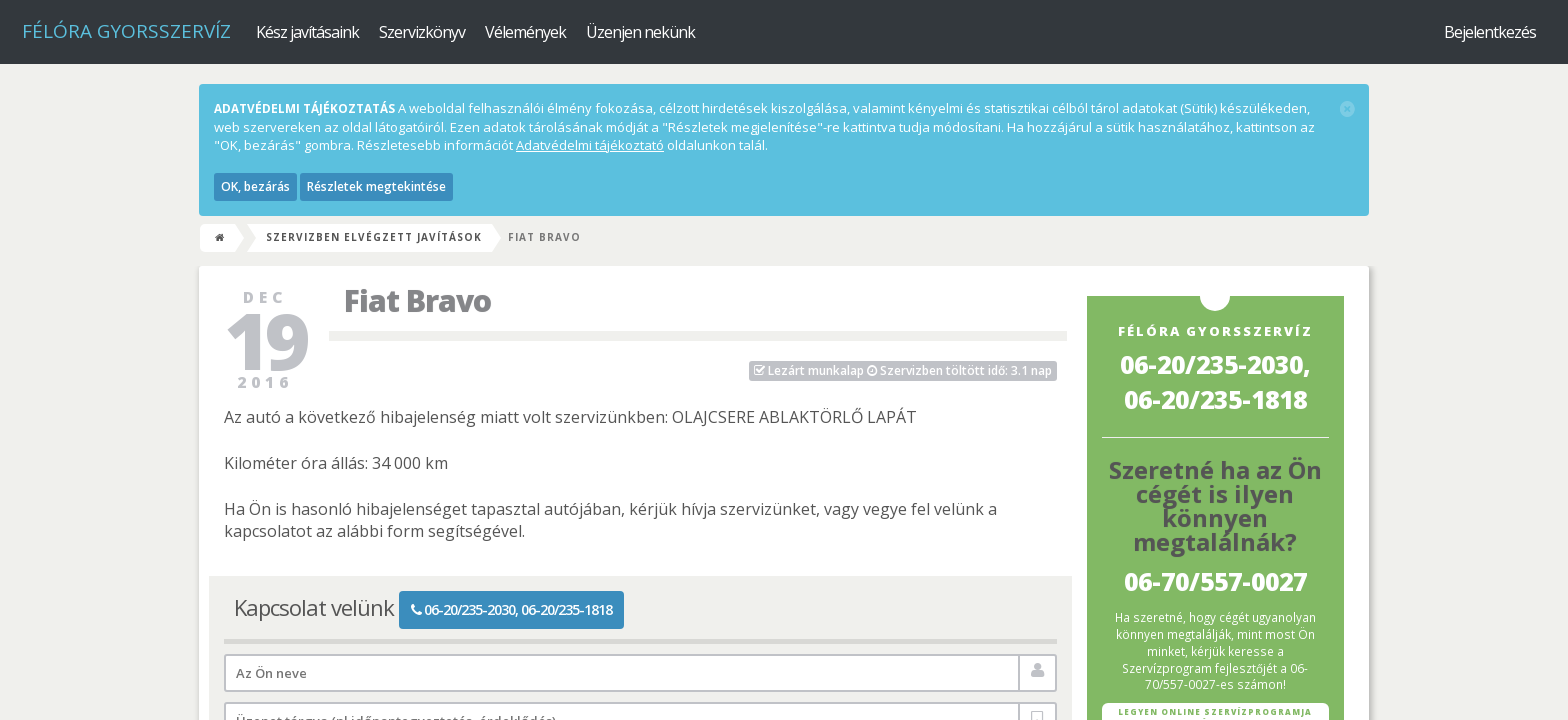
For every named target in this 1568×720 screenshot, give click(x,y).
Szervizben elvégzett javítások (374, 237)
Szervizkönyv (422, 32)
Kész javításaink (307, 32)
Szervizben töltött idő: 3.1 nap (903, 370)
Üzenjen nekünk (640, 32)
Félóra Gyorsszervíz (126, 31)
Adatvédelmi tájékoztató (590, 145)
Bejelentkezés (1490, 32)
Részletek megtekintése (376, 186)
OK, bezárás (255, 186)
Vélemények (525, 32)
